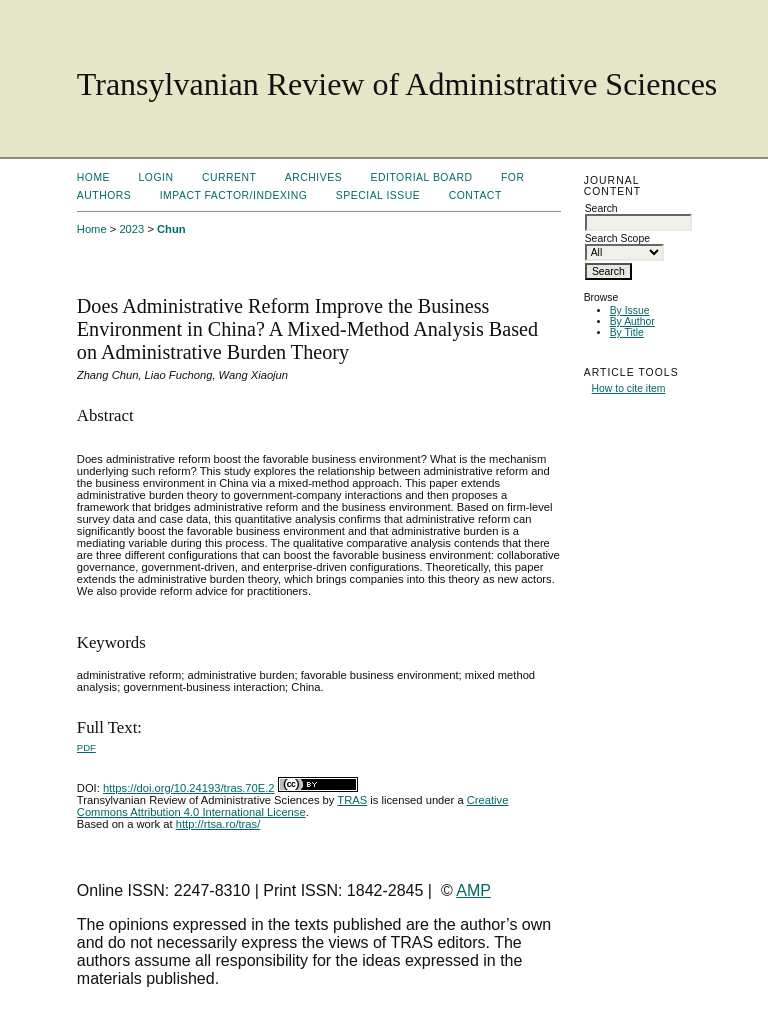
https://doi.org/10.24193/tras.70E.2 (189, 788)
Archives (313, 177)
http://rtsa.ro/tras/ (218, 824)
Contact (475, 195)
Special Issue (378, 195)
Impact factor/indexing (234, 195)
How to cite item (629, 388)
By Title (627, 332)
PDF (86, 747)
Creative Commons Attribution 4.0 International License (293, 806)
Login (156, 177)
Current (229, 177)
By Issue (630, 310)
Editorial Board (422, 177)
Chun (171, 229)
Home (93, 177)
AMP (473, 890)
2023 (131, 229)
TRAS (352, 800)
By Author (632, 321)
